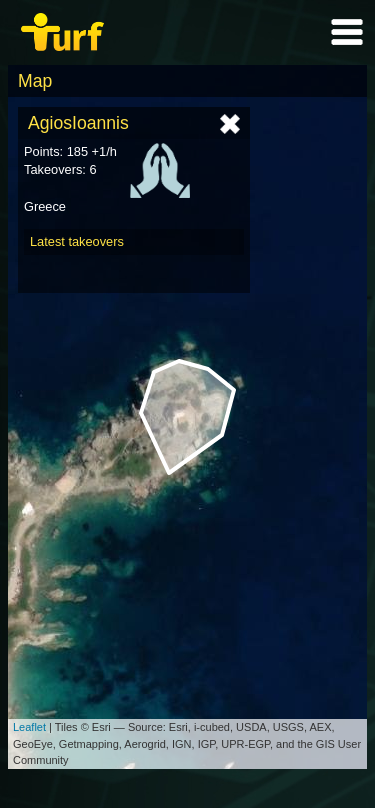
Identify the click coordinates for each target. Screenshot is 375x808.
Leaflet (29, 727)
